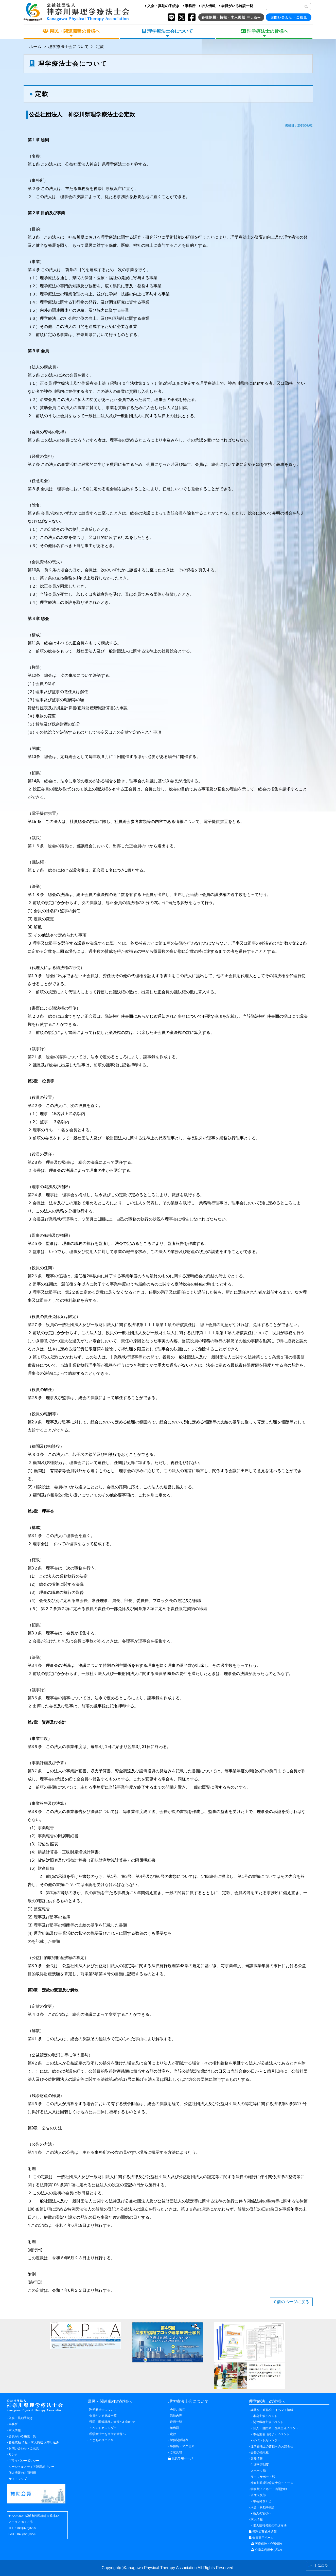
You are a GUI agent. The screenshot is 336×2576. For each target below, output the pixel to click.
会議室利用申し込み (266, 2550)
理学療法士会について (68, 46)
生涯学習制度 (260, 2464)
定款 (100, 46)
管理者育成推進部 (263, 2531)
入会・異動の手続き (162, 6)
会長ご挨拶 (177, 2409)
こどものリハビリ (101, 2440)
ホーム (35, 46)
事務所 (189, 6)
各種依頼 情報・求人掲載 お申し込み (34, 2442)
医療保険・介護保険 (266, 2544)
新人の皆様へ (262, 2513)
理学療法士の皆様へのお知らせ (272, 2446)
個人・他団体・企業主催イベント (276, 2428)
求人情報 (207, 6)
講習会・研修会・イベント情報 (272, 2410)
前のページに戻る (291, 2302)
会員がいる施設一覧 (236, 6)
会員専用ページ (261, 2537)
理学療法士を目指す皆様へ (107, 2434)
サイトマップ (18, 2479)
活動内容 (176, 2416)
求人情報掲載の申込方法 (270, 2525)
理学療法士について (103, 2409)
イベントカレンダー (103, 2428)
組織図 (174, 2428)
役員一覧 (176, 2422)
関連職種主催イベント (268, 2422)
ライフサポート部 (263, 2477)
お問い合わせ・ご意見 (24, 2448)
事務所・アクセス (182, 2446)
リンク (13, 2454)
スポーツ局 (258, 2471)
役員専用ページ (180, 2458)
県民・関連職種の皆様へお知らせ (112, 2422)
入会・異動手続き (21, 2418)
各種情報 (257, 2458)
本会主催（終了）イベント (271, 2434)
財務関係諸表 (179, 2440)
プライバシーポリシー (24, 2460)
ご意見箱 (176, 2452)
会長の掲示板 (260, 2452)
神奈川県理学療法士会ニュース (272, 2483)
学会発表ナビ (262, 2501)
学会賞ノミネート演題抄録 (269, 2489)
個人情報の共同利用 (22, 2473)
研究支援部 (258, 2495)
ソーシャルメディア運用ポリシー (31, 2466)
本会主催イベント (265, 2416)
